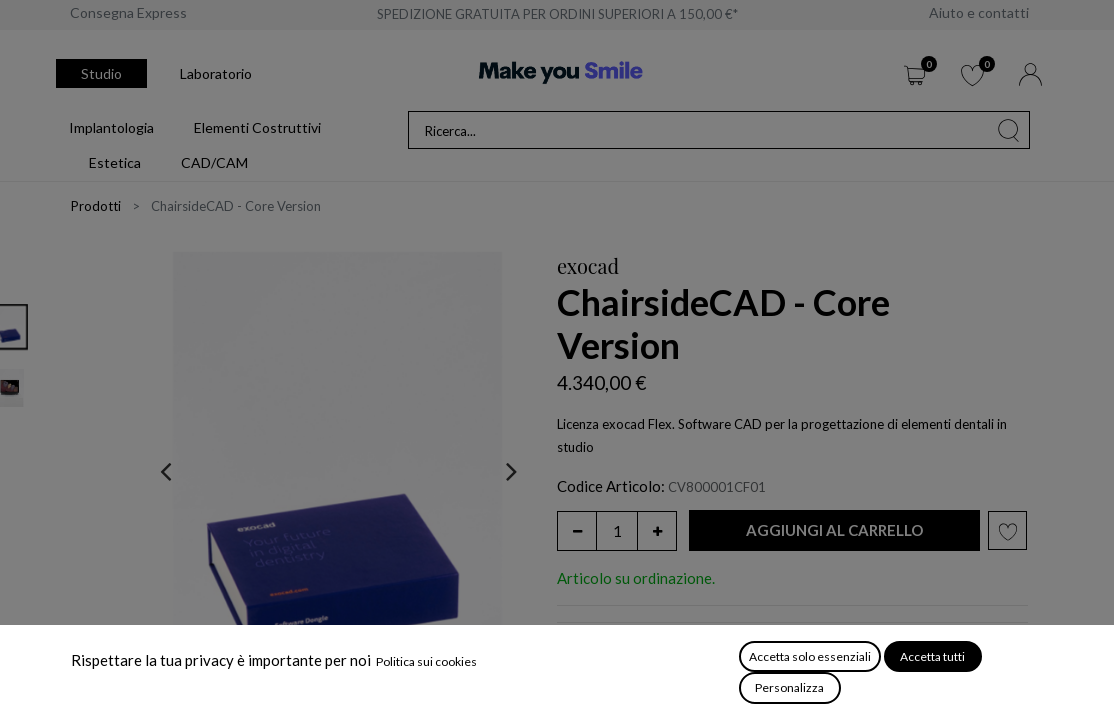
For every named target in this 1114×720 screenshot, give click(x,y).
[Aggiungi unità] (657, 531)
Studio (101, 73)
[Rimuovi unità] (577, 531)
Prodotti (96, 206)
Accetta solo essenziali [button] (810, 656)
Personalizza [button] (789, 687)
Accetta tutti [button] (932, 656)
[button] (834, 530)
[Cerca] (1009, 130)
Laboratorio (216, 73)
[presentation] (165, 471)
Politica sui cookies (426, 661)
